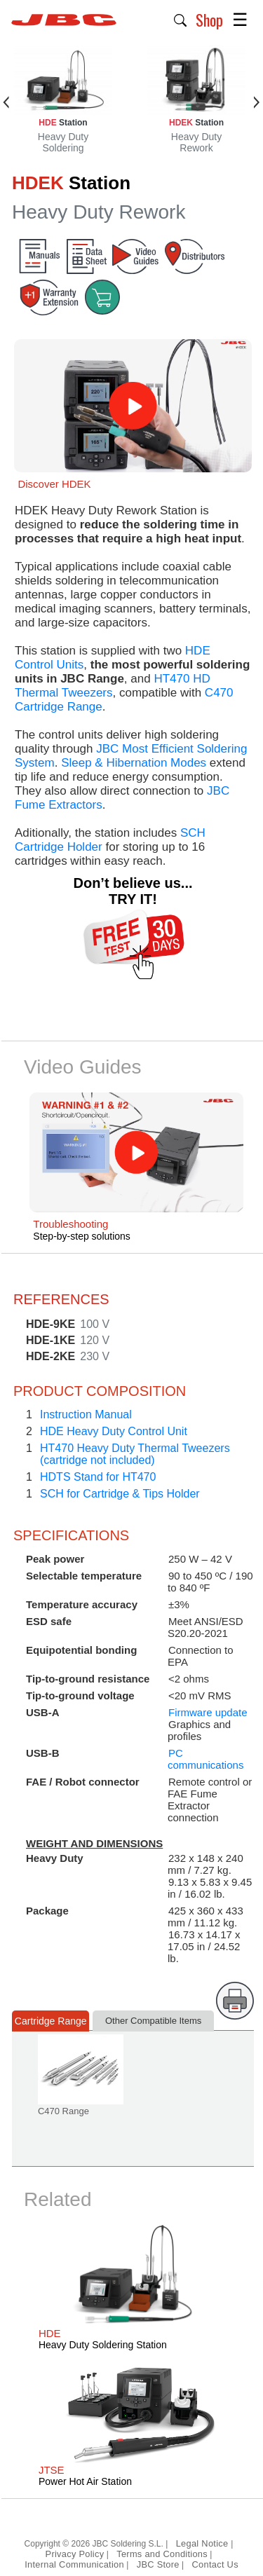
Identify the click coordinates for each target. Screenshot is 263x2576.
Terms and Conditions (162, 2554)
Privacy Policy (75, 2554)
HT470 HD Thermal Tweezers (112, 685)
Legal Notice (203, 2543)
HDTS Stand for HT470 (98, 1477)
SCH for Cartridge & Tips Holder (120, 1494)
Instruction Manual (86, 1414)
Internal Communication (74, 2564)
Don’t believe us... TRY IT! (132, 891)
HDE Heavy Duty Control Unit (113, 1431)
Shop (209, 19)
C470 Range (63, 2111)
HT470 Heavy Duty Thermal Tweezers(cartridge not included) (135, 1454)
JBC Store (158, 2564)
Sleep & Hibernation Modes (133, 762)
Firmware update (208, 1712)
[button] (180, 19)
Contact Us (215, 2564)
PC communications (205, 1759)
